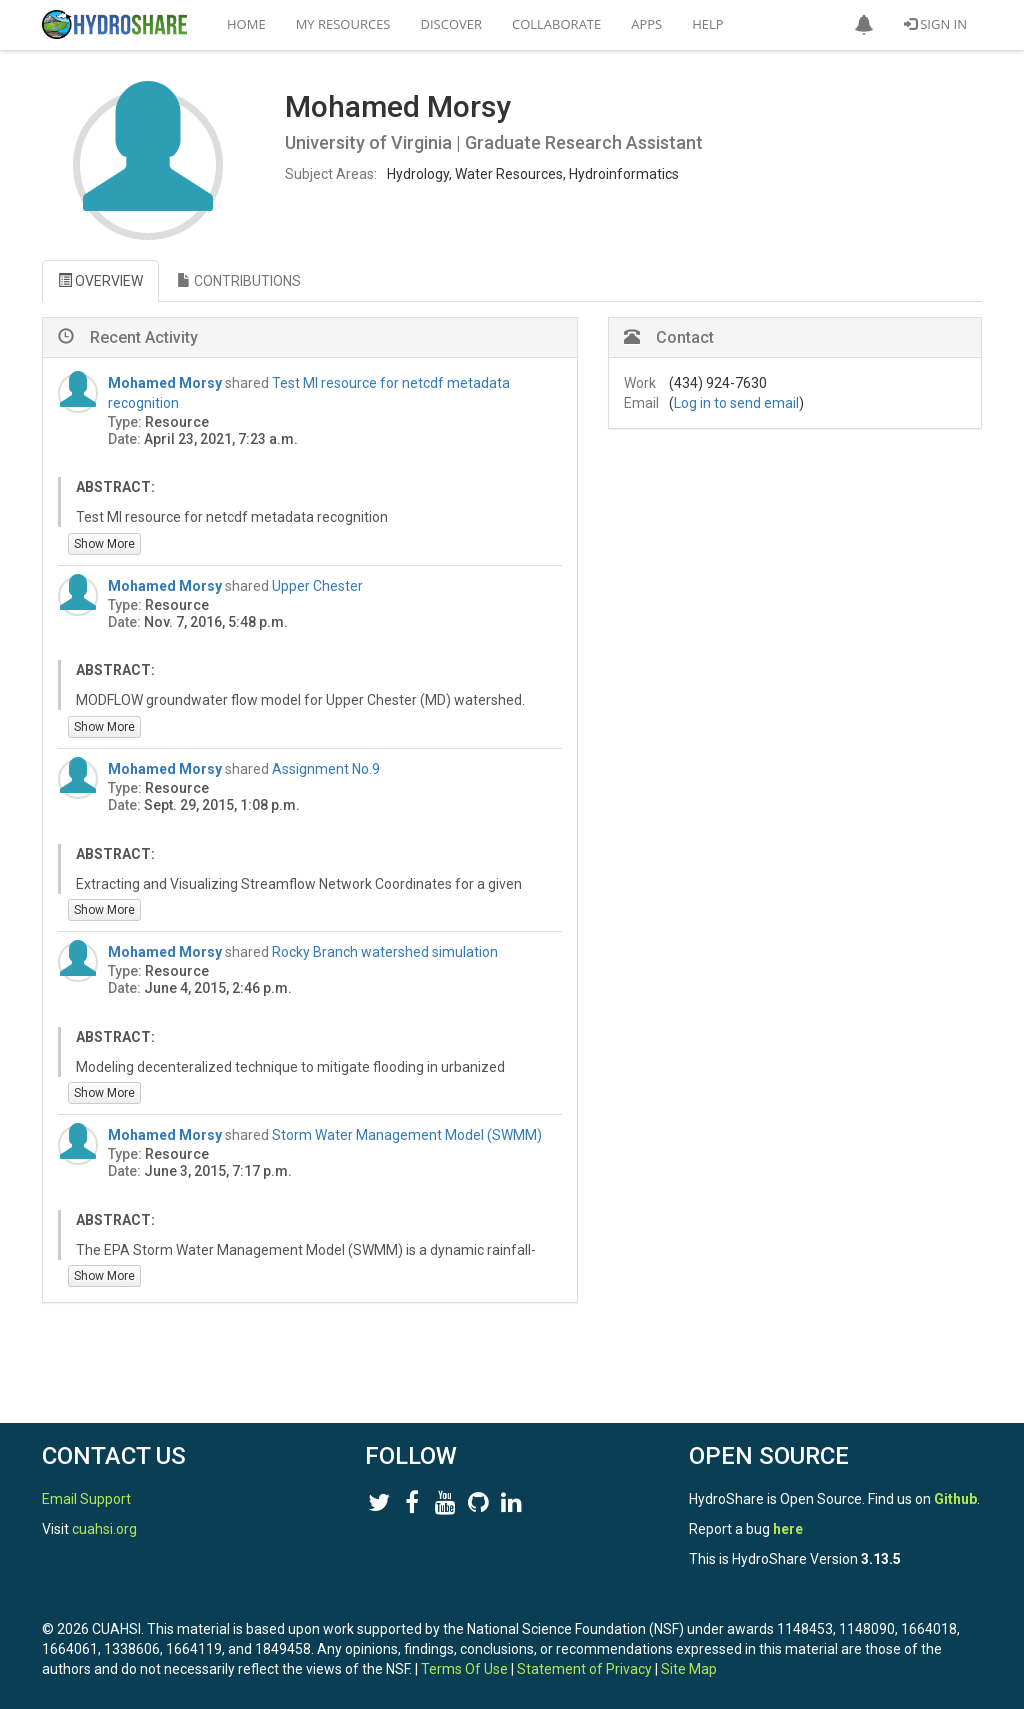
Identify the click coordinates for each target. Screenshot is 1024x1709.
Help (707, 24)
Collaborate (556, 24)
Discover (452, 24)
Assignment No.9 (326, 769)
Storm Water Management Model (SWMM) (407, 1135)
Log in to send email (736, 403)
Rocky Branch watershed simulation (385, 952)
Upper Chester (317, 586)
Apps (646, 24)
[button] (864, 25)
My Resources (343, 24)
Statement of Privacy (584, 1669)
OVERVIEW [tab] (100, 281)
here (788, 1529)
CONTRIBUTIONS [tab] (239, 281)
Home (246, 24)
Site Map (689, 1669)
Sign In (935, 24)
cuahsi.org (104, 1529)
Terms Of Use (464, 1669)
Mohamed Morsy (165, 383)
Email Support (86, 1499)
